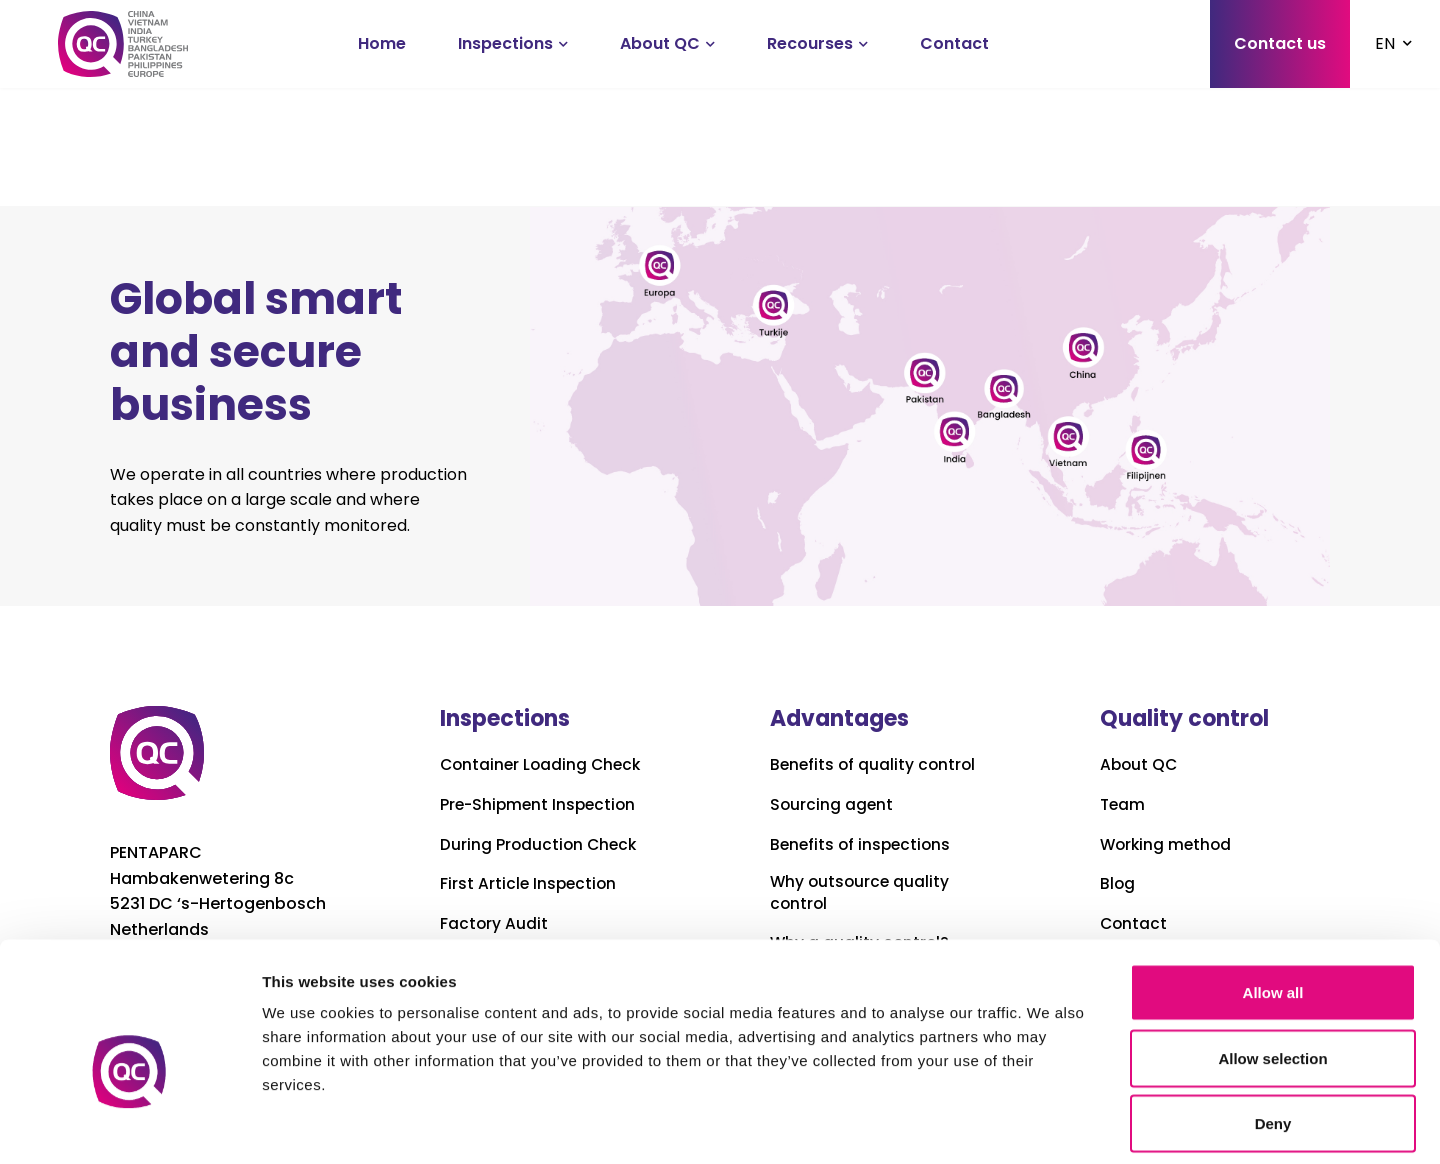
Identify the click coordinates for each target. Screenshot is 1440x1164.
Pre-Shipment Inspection (541, 805)
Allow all (1273, 901)
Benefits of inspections (863, 845)
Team (1123, 805)
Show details (1049, 1124)
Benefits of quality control (875, 765)
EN (1385, 43)
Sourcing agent (832, 805)
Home (382, 43)
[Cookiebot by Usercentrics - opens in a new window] (129, 1125)
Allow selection (1272, 967)
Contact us (1280, 43)
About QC (660, 43)
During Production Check (540, 845)
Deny (1273, 1032)
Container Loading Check (543, 765)
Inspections (505, 43)
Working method (1168, 845)
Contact (954, 43)
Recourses (810, 43)
